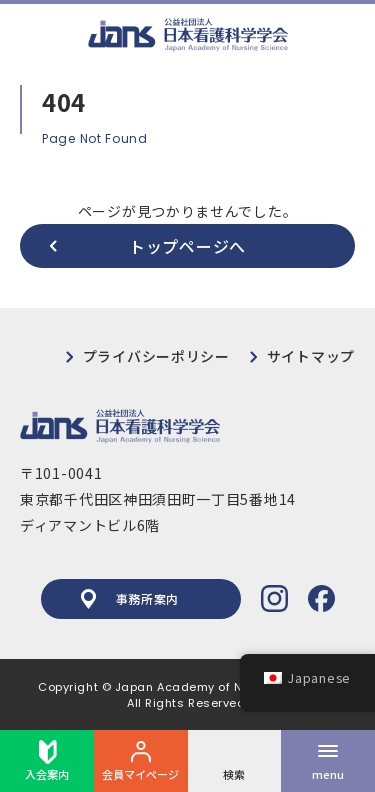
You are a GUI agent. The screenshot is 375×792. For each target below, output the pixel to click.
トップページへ (187, 246)
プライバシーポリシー (156, 356)
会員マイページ (140, 761)
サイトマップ (311, 356)
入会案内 (47, 761)
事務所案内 (130, 599)
